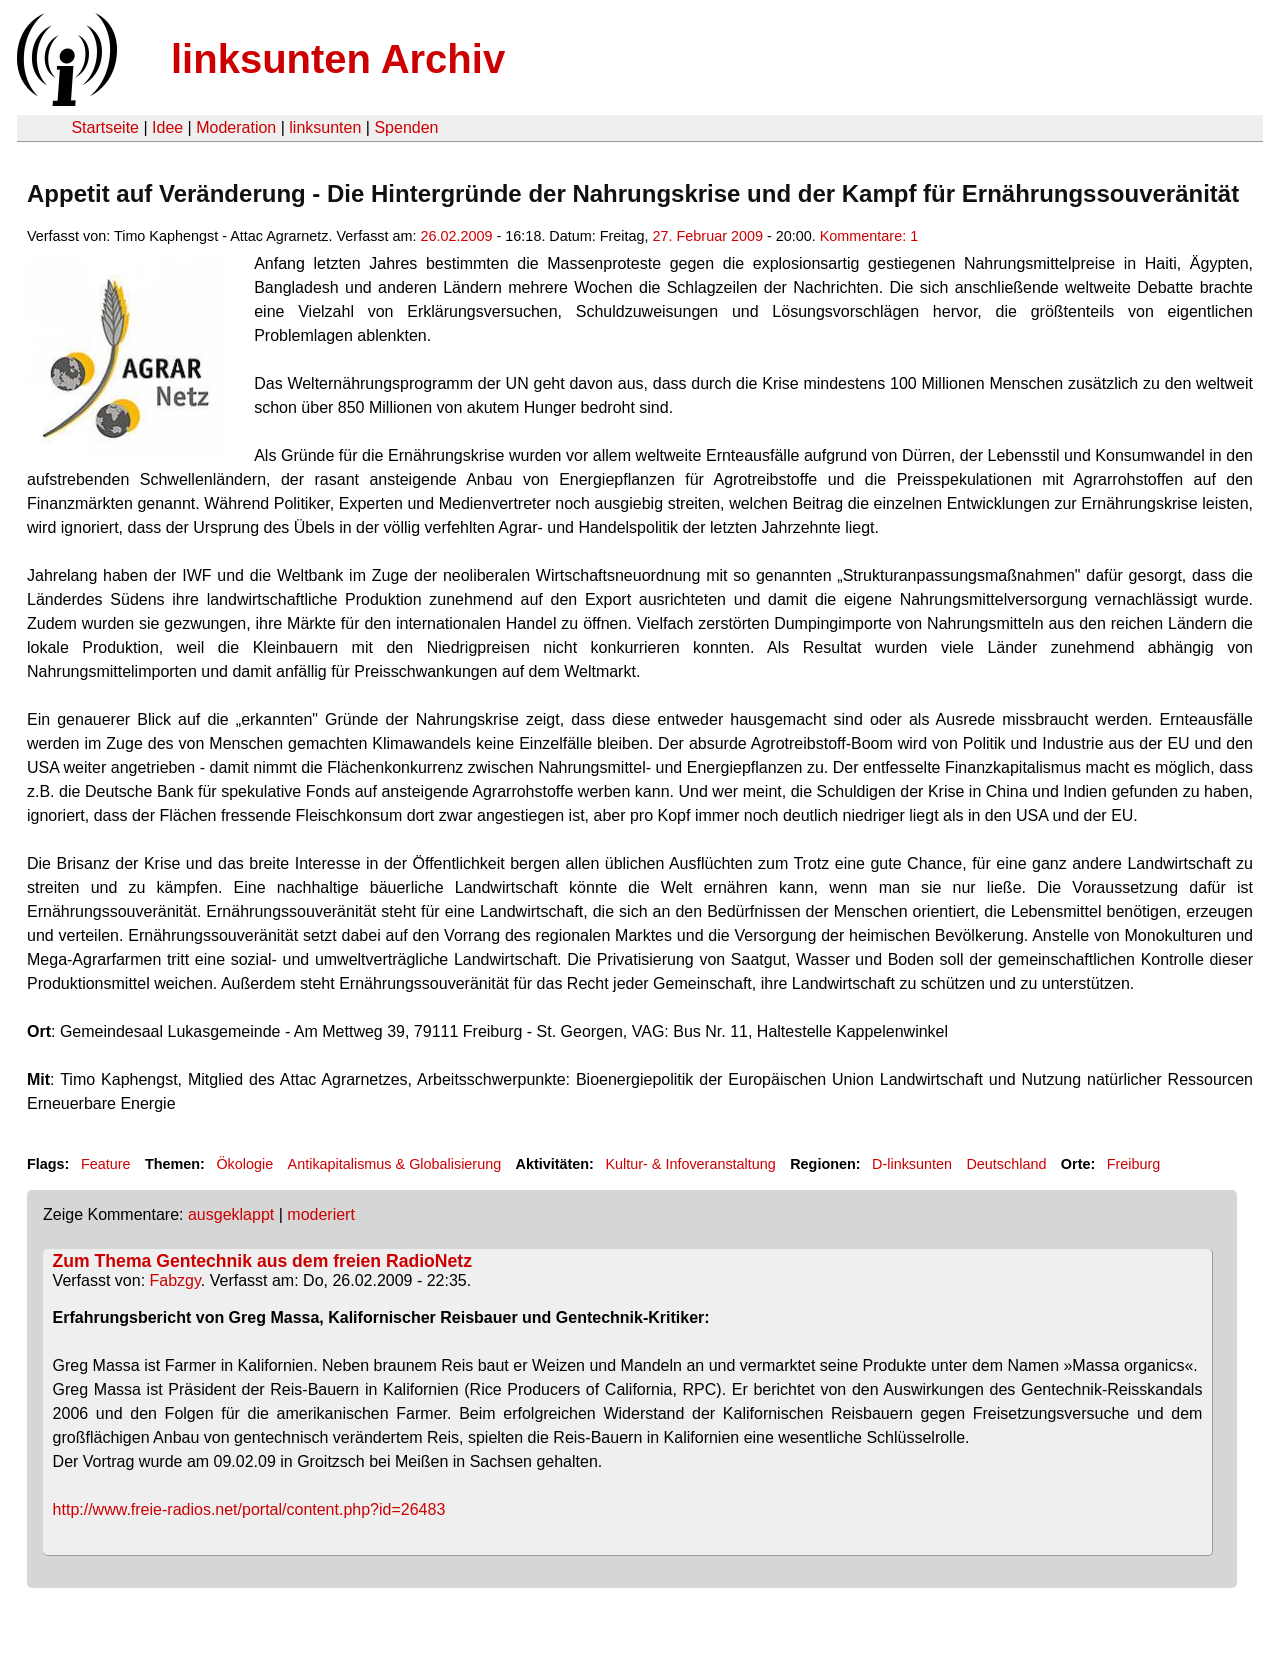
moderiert (321, 1214)
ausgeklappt (231, 1214)
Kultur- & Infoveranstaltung (690, 1164)
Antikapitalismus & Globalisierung (395, 1164)
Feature (106, 1164)
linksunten (325, 127)
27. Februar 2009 (708, 236)
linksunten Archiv (338, 59)
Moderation (236, 127)
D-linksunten (912, 1164)
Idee (167, 127)
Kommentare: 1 (869, 236)
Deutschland (1006, 1164)
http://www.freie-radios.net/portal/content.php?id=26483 (249, 1509)
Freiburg (1134, 1164)
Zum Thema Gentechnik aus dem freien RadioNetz (262, 1261)
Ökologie (244, 1164)
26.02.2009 (457, 236)
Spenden (406, 127)
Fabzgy (175, 1280)
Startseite (105, 127)
